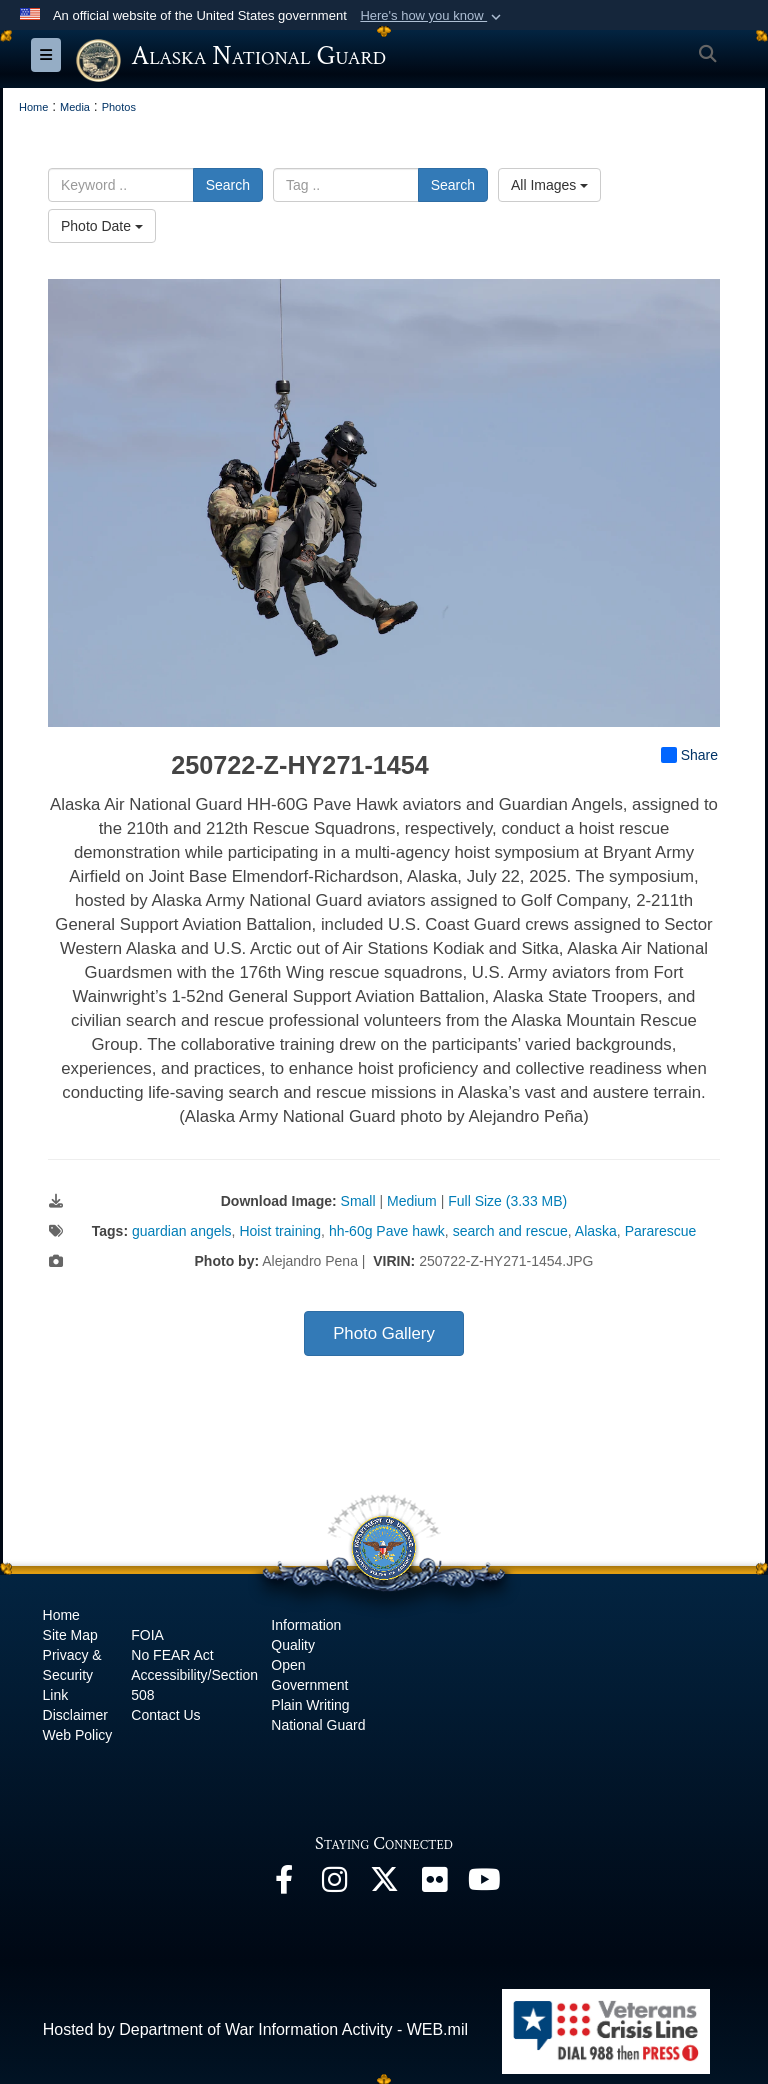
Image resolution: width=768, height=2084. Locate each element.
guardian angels (182, 1231)
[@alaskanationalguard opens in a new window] (334, 1884)
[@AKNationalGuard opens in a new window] (384, 1884)
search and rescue (510, 1231)
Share (689, 755)
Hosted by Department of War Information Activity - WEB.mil (255, 2029)
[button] (432, 16)
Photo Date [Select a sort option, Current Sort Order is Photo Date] (102, 226)
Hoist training (280, 1231)
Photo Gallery (384, 1333)
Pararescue (661, 1231)
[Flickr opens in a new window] (434, 1884)
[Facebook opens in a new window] (284, 1884)
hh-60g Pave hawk (387, 1231)
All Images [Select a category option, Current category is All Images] (549, 185)
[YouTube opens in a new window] (484, 1884)
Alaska (596, 1231)
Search (228, 185)
